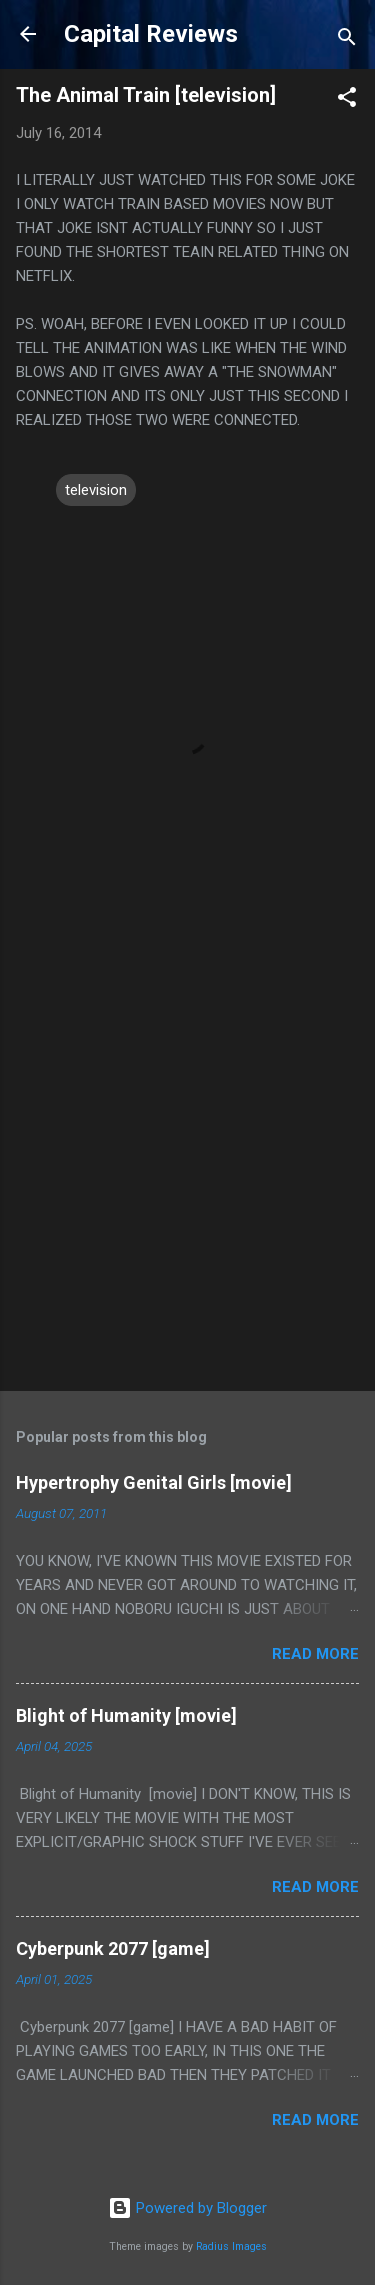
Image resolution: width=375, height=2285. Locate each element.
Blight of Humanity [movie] (126, 1715)
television (96, 490)
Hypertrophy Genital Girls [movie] (154, 1482)
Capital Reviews (151, 34)
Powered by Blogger (187, 2208)
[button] (347, 100)
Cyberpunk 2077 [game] (113, 1948)
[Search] (347, 40)
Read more (315, 1654)
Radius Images (231, 2246)
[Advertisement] (187, 1171)
